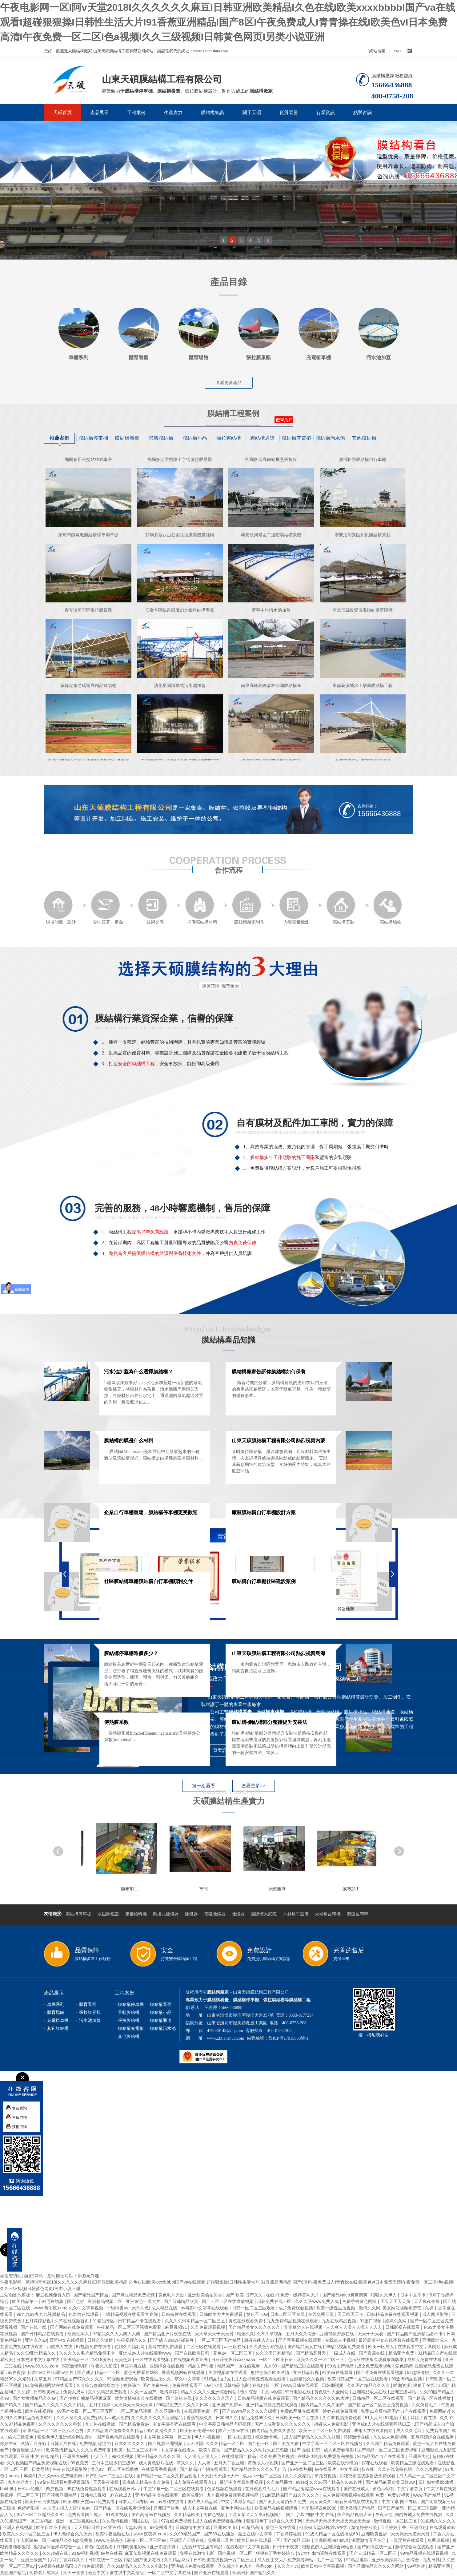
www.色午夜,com (50, 2307)
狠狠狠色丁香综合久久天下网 (274, 2520)
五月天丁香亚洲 (229, 2462)
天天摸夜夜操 (427, 2301)
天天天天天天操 (396, 2301)
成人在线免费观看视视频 (219, 2520)
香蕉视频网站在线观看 (184, 2372)
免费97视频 (399, 2495)
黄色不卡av (257, 2314)
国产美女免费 (286, 2443)
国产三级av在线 (234, 2430)
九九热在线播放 (100, 2424)
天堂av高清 (136, 2527)
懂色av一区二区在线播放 (114, 2469)
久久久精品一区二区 (226, 2443)
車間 (265, 1889)
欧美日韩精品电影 (232, 2385)
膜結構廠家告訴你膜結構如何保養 (269, 1371)
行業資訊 (325, 112)
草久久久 (186, 2462)
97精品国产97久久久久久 (79, 2378)
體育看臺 (87, 2004)
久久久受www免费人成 (317, 2301)
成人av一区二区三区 (263, 2475)
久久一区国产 (144, 2391)
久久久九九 (288, 2566)
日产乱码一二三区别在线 (110, 2475)
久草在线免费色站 (395, 2469)
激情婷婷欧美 (364, 2527)
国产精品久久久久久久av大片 (321, 2398)
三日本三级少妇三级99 (114, 2462)
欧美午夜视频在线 (113, 2533)
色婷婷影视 (29, 2508)
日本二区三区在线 (288, 2314)
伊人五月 (100, 2456)
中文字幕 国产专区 (400, 2501)
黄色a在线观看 (99, 2546)
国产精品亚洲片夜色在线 (168, 2333)
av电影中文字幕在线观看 (205, 2307)
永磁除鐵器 (108, 1914)
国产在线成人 (357, 2488)
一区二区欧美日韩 (277, 2359)
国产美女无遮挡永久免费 (283, 2501)
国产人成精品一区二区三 (373, 2553)
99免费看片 (161, 2527)
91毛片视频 (53, 2301)
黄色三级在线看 (281, 2527)
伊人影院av (27, 2540)
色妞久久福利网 (130, 2346)
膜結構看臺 (127, 438)
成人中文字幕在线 (200, 2508)
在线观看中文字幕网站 (420, 2346)
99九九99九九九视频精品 (41, 2314)
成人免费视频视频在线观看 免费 (354, 2495)
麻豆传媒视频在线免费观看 (151, 2553)
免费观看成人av (28, 2449)
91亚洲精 (112, 2527)
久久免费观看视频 (208, 2327)
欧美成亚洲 (193, 2495)
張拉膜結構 (228, 438)
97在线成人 (121, 2495)
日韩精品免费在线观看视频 (393, 2314)
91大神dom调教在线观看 (322, 2553)
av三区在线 (235, 2346)
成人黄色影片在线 (156, 2462)
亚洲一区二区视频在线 (78, 2520)
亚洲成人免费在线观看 (193, 2566)
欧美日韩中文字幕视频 (323, 2566)
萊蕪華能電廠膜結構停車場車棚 (88, 542)
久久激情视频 (115, 2520)
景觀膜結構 (161, 438)
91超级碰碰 (418, 2372)
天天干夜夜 (74, 2572)
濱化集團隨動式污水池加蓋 (180, 693)
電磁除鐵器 (215, 1914)
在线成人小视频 (340, 2340)
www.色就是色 (110, 2540)
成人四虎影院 (435, 2314)
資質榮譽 (288, 112)
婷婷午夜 (9, 2443)
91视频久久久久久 (437, 2520)
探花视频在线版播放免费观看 (368, 2475)
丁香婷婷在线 (289, 2533)
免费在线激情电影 (197, 2553)
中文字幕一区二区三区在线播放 (333, 2443)
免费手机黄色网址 (360, 2301)
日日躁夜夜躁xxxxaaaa (233, 2359)
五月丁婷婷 (100, 2404)
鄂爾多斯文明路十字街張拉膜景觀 (179, 467)
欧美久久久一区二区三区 (321, 2359)
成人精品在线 (164, 2307)
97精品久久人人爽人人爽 (116, 2333)
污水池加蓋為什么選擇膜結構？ (138, 1371)
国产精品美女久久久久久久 (254, 2327)
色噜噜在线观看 (84, 2314)
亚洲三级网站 (403, 2391)
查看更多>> (253, 1785)
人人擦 (205, 2462)
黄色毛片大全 (171, 2294)
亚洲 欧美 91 (226, 2527)
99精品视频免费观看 (345, 2346)
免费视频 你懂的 (95, 2443)
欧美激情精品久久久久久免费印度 (79, 2449)
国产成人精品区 (203, 2501)
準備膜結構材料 (201, 907)
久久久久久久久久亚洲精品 (157, 2417)
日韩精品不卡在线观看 (140, 2320)
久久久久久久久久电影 (60, 2424)
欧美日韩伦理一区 (198, 2430)
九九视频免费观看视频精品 (233, 2495)
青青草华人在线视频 (304, 2327)
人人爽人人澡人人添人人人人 (354, 2327)
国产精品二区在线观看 (303, 2366)
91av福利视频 (85, 2553)
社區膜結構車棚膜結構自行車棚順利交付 (148, 1581)
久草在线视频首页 (72, 2320)
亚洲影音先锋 (163, 2546)
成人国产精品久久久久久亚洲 (312, 2437)
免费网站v (439, 2411)
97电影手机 (396, 2417)
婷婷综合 (131, 2385)
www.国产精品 (427, 2495)
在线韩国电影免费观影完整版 (326, 2456)
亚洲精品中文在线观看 (157, 2495)
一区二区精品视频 (135, 2411)
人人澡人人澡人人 (201, 2456)
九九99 (271, 2366)
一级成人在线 (343, 2353)
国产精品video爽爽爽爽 (345, 2294)
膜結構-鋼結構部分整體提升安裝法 (269, 1722)
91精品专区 (103, 2320)
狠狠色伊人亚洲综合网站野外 (65, 2437)
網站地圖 (377, 51)
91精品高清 (252, 2527)
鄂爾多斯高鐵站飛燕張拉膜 (271, 467)
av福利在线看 (171, 2501)
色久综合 (249, 2391)
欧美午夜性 (210, 2449)
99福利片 (416, 2566)
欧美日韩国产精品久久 (254, 2572)
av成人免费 (118, 2417)
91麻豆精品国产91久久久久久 (291, 2495)
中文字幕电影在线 (357, 2469)
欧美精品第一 (25, 2301)
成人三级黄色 (21, 2437)
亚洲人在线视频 (18, 2527)
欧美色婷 (123, 2359)
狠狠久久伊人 (384, 2294)
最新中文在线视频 (67, 2340)
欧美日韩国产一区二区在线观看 (358, 2378)
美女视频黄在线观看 (228, 2372)
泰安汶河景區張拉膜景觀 (88, 618)
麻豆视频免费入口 (53, 2294)
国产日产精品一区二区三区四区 (408, 2508)
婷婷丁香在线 (424, 2417)
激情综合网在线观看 (415, 2546)
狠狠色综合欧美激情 (271, 2372)
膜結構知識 (212, 112)
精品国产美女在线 (144, 2559)
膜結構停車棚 (71, 80)
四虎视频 (55, 2488)
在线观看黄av (442, 2527)
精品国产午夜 (201, 2366)
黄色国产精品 (13, 2572)
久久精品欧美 (187, 2514)
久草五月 (43, 2378)
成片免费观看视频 (296, 2307)
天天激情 (194, 2443)
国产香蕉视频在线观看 (300, 2340)
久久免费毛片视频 (277, 2456)
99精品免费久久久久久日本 (183, 2404)
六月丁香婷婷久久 (68, 2559)
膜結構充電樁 (296, 438)
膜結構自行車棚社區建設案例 (264, 1581)
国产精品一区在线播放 (430, 2398)
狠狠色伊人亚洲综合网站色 (328, 2546)
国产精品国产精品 (91, 2294)
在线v (272, 2294)
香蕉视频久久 (200, 2417)
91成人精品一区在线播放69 (332, 2533)
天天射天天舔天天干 (220, 2475)
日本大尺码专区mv (136, 2501)
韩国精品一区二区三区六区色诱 (54, 2430)
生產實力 (173, 112)
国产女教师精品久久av (35, 2398)
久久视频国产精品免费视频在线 (37, 2462)
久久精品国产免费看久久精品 (115, 2430)
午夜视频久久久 (132, 2340)
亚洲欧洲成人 (435, 2340)
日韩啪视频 (333, 2385)
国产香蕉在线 (372, 2353)
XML (397, 51)
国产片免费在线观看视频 (380, 2372)
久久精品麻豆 (177, 2559)
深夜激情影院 (75, 2366)
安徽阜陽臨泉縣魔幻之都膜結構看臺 (179, 618)
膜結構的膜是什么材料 (128, 1440)
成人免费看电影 (339, 2449)
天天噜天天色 (351, 2314)
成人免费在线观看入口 (195, 2482)
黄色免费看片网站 (141, 2372)
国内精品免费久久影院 (274, 2430)
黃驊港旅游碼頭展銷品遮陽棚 (88, 693)
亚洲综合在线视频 (167, 2366)
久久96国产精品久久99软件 (336, 2482)
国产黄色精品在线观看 (119, 2437)
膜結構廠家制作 (248, 907)
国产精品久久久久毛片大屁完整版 (257, 2449)
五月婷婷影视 (38, 2320)
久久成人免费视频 (391, 2437)
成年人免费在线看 (425, 2359)
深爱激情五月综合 (369, 2540)
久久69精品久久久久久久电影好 (138, 2566)
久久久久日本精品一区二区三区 (195, 2320)
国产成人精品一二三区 (99, 2372)
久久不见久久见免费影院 (80, 2417)
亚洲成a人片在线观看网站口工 (382, 2424)
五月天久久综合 (301, 2333)
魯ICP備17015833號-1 (288, 2038)
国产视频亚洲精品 (60, 2495)
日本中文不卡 (413, 2294)
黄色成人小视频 (263, 2462)
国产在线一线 (34, 2327)
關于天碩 (252, 112)
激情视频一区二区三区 (396, 2520)
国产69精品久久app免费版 (68, 2540)
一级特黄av (118, 2307)
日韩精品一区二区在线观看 (378, 2398)
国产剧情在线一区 (375, 2546)
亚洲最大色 (419, 2456)
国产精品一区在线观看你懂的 (122, 2508)
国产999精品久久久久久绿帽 (250, 2411)
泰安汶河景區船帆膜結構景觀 (363, 542)
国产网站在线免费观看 (72, 2327)
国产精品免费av (134, 2424)
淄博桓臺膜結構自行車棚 (362, 467)
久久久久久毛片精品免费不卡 (87, 2353)
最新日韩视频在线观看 (357, 2501)
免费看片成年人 (45, 2572)
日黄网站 (41, 2469)
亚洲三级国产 (34, 2559)
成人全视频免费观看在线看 (260, 2378)
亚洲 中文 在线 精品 (40, 2456)
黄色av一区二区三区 (233, 2353)
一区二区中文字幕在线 (170, 2572)
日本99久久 (227, 2417)
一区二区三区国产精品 (220, 2340)
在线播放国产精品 (239, 2456)
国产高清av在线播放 (151, 2514)
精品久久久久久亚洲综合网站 (209, 2391)
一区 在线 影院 (238, 2437)
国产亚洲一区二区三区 (303, 2462)
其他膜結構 (364, 438)
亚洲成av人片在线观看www (146, 2353)
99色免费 (79, 2462)
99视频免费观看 (122, 2378)
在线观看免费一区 (202, 2411)
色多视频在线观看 (225, 2488)
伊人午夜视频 (207, 2437)
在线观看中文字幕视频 (248, 2546)
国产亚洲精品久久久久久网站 (376, 2566)
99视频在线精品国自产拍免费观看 (71, 2566)
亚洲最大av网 (75, 2456)
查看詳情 (222, 1750)
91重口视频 (371, 2320)
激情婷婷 (169, 2391)
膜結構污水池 (330, 438)
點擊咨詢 (362, 112)
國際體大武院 (264, 1914)
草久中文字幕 (188, 2378)
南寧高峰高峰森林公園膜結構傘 (271, 693)
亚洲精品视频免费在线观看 (272, 2404)
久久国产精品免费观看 (388, 2443)
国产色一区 (259, 2443)
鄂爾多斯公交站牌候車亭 (88, 467)
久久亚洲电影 (168, 2411)
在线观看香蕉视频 (159, 2469)
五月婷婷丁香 (393, 2527)
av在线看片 (326, 2469)
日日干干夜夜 (286, 2546)
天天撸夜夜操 (106, 2482)
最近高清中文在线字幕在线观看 (389, 2340)
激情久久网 (369, 2307)
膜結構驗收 (388, 907)
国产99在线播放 (219, 2533)
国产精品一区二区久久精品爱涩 (167, 2475)
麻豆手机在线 (133, 2366)
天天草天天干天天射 (215, 2333)
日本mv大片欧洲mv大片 (51, 2372)
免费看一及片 (221, 2540)
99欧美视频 (122, 2456)
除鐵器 (191, 1914)
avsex (301, 2482)
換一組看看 (203, 1785)
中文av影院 (272, 2391)
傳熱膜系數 (116, 1722)
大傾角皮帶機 (328, 1914)
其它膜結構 (58, 2028)
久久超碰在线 (55, 2553)
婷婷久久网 (396, 2320)
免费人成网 (74, 2391)
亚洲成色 (418, 2527)
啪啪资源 (402, 2385)
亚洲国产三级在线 (187, 2540)
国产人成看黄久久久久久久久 (283, 2424)
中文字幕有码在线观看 (175, 2424)
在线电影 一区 (266, 2385)
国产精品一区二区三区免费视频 (378, 2404)
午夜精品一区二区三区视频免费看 (129, 2327)
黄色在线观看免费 (246, 2320)
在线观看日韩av (125, 2488)
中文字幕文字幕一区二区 (167, 2437)
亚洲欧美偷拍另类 (205, 2294)
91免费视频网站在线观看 (49, 2385)
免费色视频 (214, 2514)
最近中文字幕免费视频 (242, 2482)
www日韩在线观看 (301, 2385)
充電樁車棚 (58, 2020)
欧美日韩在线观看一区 (259, 2540)
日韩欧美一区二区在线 (297, 2417)
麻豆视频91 (176, 2327)
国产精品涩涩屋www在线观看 (312, 2488)
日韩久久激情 (100, 2340)
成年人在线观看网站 (374, 2430)
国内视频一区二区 (236, 2553)
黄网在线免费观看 (166, 2346)
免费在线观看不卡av (192, 2385)
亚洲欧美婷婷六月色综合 (396, 2559)
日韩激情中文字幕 (193, 2527)
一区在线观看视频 (153, 2359)
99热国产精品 (341, 2366)
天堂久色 (140, 2307)
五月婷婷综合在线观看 (433, 2437)
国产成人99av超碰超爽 (172, 2340)
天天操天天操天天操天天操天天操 (338, 2520)
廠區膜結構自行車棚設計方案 (264, 1512)
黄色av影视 (384, 2488)
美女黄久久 (321, 2501)
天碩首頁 (62, 112)
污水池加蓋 (90, 2020)
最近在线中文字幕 (256, 2533)
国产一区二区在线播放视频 (228, 2301)
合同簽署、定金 (107, 907)
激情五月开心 (34, 2443)
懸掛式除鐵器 (166, 1914)
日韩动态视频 (93, 2495)
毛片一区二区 (330, 2559)
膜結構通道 (262, 438)
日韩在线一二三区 (106, 2559)
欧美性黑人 (78, 2333)
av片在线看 (111, 2553)
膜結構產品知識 (228, 1340)
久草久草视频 (270, 2333)
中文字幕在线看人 (178, 2449)
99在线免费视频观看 (86, 2488)
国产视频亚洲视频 (166, 2443)
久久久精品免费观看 (108, 2391)
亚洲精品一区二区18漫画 (87, 2359)
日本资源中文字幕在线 (38, 2359)
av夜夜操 (16, 2372)
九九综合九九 (21, 2482)
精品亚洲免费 (401, 2353)
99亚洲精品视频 (407, 2378)
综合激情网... (268, 2437)
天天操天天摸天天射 (411, 2533)
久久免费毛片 (425, 2404)
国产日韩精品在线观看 (43, 2333)
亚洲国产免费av (228, 2404)
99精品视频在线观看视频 (424, 2553)
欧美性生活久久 (156, 2378)
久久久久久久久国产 (215, 2398)
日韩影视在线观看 (403, 2327)
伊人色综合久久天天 (73, 2533)
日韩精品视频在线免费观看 (264, 2398)
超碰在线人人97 (260, 2340)
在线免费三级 (321, 2314)
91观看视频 (117, 2514)
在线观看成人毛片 (263, 2488)
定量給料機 (136, 1914)
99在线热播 (301, 2469)
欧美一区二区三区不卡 (136, 2449)
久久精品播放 (280, 2482)
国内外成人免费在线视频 (419, 2514)
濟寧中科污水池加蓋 (271, 618)
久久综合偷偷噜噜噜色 (98, 2385)
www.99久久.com (42, 2366)
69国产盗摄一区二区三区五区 (85, 2411)
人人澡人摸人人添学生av (67, 2508)
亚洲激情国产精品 (358, 2508)
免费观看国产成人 (85, 2514)
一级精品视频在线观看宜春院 (130, 2314)
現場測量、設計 (60, 907)
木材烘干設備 (296, 1914)
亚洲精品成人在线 (370, 2391)
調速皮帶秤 (357, 1914)
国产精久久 (11, 2404)
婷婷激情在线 (357, 2437)
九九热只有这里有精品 (201, 2546)
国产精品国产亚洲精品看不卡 (415, 2333)
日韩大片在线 (63, 2443)
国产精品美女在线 (305, 2346)
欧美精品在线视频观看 (277, 2508)
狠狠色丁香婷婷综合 (276, 2553)
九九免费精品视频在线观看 (293, 2320)
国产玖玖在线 (179, 2398)
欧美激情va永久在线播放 (139, 2398)
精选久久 (245, 2333)
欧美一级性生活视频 (336, 2307)
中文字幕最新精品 (239, 2501)
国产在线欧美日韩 (192, 2353)
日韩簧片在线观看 (179, 2314)
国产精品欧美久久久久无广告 (259, 2469)
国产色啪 (76, 2301)
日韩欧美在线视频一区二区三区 (224, 2559)
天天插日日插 (87, 2527)
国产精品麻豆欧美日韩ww (391, 2482)
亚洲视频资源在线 (337, 2333)
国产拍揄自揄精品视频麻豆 (85, 2398)
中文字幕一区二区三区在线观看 (174, 2488)
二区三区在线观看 (204, 2346)
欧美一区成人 (381, 2346)
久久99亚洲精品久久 (36, 2353)
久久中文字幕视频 (86, 2307)
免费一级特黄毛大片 (300, 2294)
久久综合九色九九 (236, 2566)
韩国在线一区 (145, 2520)
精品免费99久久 (257, 2417)
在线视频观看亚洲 (191, 2359)
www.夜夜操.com (150, 2533)
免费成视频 (438, 2540)
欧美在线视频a (39, 2411)
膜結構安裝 (341, 907)
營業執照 (346, 1609)
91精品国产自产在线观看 (381, 2456)
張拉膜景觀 (90, 2012)
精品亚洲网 (439, 2566)
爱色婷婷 (403, 2366)
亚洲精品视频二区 (105, 2301)
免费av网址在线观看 (300, 2411)
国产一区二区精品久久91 (40, 2514)
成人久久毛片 (409, 2430)
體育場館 (55, 2012)
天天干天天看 (371, 2333)
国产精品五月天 (311, 2353)
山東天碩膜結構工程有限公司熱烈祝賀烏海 (278, 1653)
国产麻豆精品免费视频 (134, 2294)
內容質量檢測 (294, 907)
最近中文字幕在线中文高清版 (116, 2572)
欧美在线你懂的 (343, 2462)
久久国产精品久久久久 (369, 2385)
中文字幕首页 (410, 2488)
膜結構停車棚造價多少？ (131, 1653)
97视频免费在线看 (94, 2346)
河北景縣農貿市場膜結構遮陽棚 (362, 618)
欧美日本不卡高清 (54, 2527)
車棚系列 (55, 2004)
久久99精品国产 (185, 2533)
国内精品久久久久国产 (323, 2404)
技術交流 (152, 907)
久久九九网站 (429, 2469)
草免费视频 (326, 2475)
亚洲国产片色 (166, 2508)
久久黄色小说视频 (267, 2346)
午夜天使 (384, 2514)
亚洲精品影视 (306, 2372)
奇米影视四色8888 (319, 2508)
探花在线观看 (375, 2462)
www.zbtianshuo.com (225, 2038)
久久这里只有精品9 (274, 2353)
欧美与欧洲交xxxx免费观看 (89, 2501)
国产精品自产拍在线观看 (204, 2469)
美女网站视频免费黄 (403, 2307)
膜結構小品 (194, 438)
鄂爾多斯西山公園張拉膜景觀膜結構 (179, 542)
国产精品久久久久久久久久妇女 (55, 2404)
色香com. (265, 2566)
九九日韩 (431, 2559)
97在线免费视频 (177, 2520)
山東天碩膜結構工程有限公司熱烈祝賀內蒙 (278, 1440)
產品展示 (99, 112)
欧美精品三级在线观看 (413, 2462)
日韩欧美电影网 (132, 2546)
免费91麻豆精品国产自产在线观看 (394, 2411)
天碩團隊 (339, 1889)
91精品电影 (357, 2559)
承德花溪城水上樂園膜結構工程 (362, 693)
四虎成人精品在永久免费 (146, 2482)
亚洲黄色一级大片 (144, 2301)
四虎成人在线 (60, 2346)
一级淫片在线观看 (407, 2540)
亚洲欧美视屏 (374, 2533)
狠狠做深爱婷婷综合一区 (58, 2546)
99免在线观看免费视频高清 (63, 2482)
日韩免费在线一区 (275, 2301)
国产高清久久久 (162, 2430)
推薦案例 (59, 438)
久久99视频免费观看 (342, 2417)
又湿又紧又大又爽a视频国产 (256, 2514)
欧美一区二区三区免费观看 (325, 2430)
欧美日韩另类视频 (43, 2501)
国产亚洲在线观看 (212, 2572)
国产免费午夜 (156, 2385)
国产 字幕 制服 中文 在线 (310, 2514)
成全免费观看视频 (375, 2366)
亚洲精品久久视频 (307, 2378)
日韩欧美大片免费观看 (221, 2314)
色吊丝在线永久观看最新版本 (376, 2359)
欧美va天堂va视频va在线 (324, 2527)
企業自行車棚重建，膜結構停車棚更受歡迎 (151, 1512)
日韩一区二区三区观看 (254, 2307)
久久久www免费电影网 (60, 2475)
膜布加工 (117, 1889)
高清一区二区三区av (147, 2540)
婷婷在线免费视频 (341, 2411)
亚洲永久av (36, 2340)
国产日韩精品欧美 (181, 2301)
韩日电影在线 (298, 2391)
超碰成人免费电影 (332, 2424)
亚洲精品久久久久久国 (159, 2456)
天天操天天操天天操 (134, 2404)
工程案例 (136, 112)
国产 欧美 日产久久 (245, 2294)
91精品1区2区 (218, 2378)
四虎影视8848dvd (331, 2540)
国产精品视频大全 (355, 2514)
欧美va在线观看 (338, 2372)
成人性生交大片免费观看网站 (286, 2559)
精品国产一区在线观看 (239, 2366)
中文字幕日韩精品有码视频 (225, 2424)
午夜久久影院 (104, 2366)
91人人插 (374, 2417)
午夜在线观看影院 (70, 2469)
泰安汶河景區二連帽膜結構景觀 (271, 542)
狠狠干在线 (424, 2385)
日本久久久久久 (130, 2443)
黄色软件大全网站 (332, 2391)
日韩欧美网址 (47, 2391)
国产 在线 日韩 (307, 2449)
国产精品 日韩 (297, 2540)
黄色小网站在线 (236, 2508)
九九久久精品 (298, 2475)
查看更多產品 (229, 382)
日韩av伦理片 (31, 2488)
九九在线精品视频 (339, 2320)
